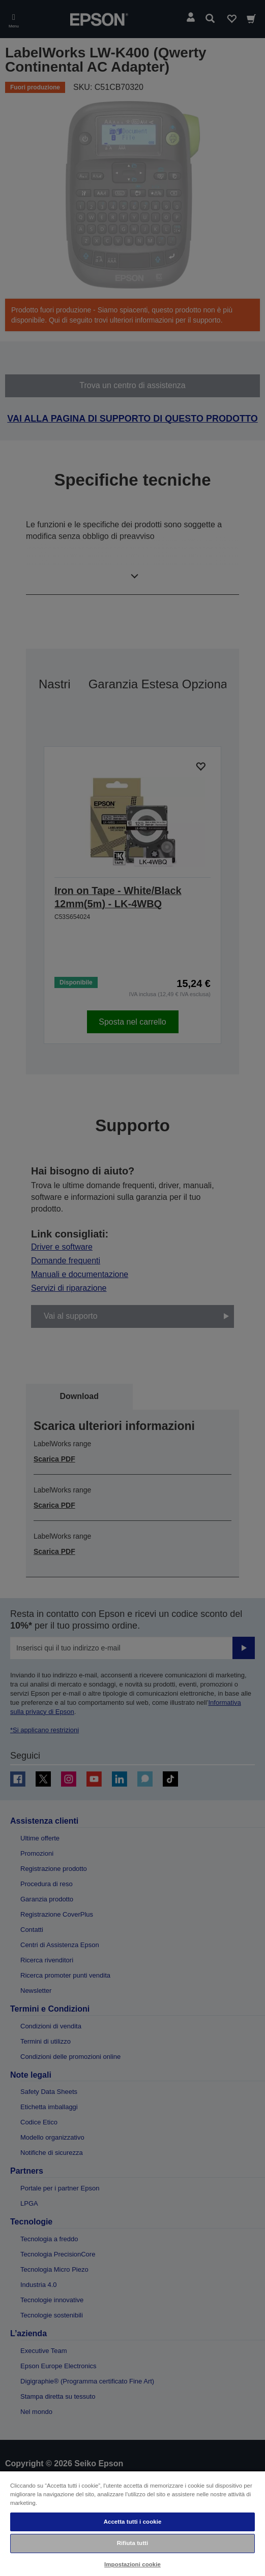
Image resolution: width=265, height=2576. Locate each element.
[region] (132, 2523)
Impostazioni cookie (132, 2564)
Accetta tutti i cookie (133, 2522)
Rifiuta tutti (133, 2543)
